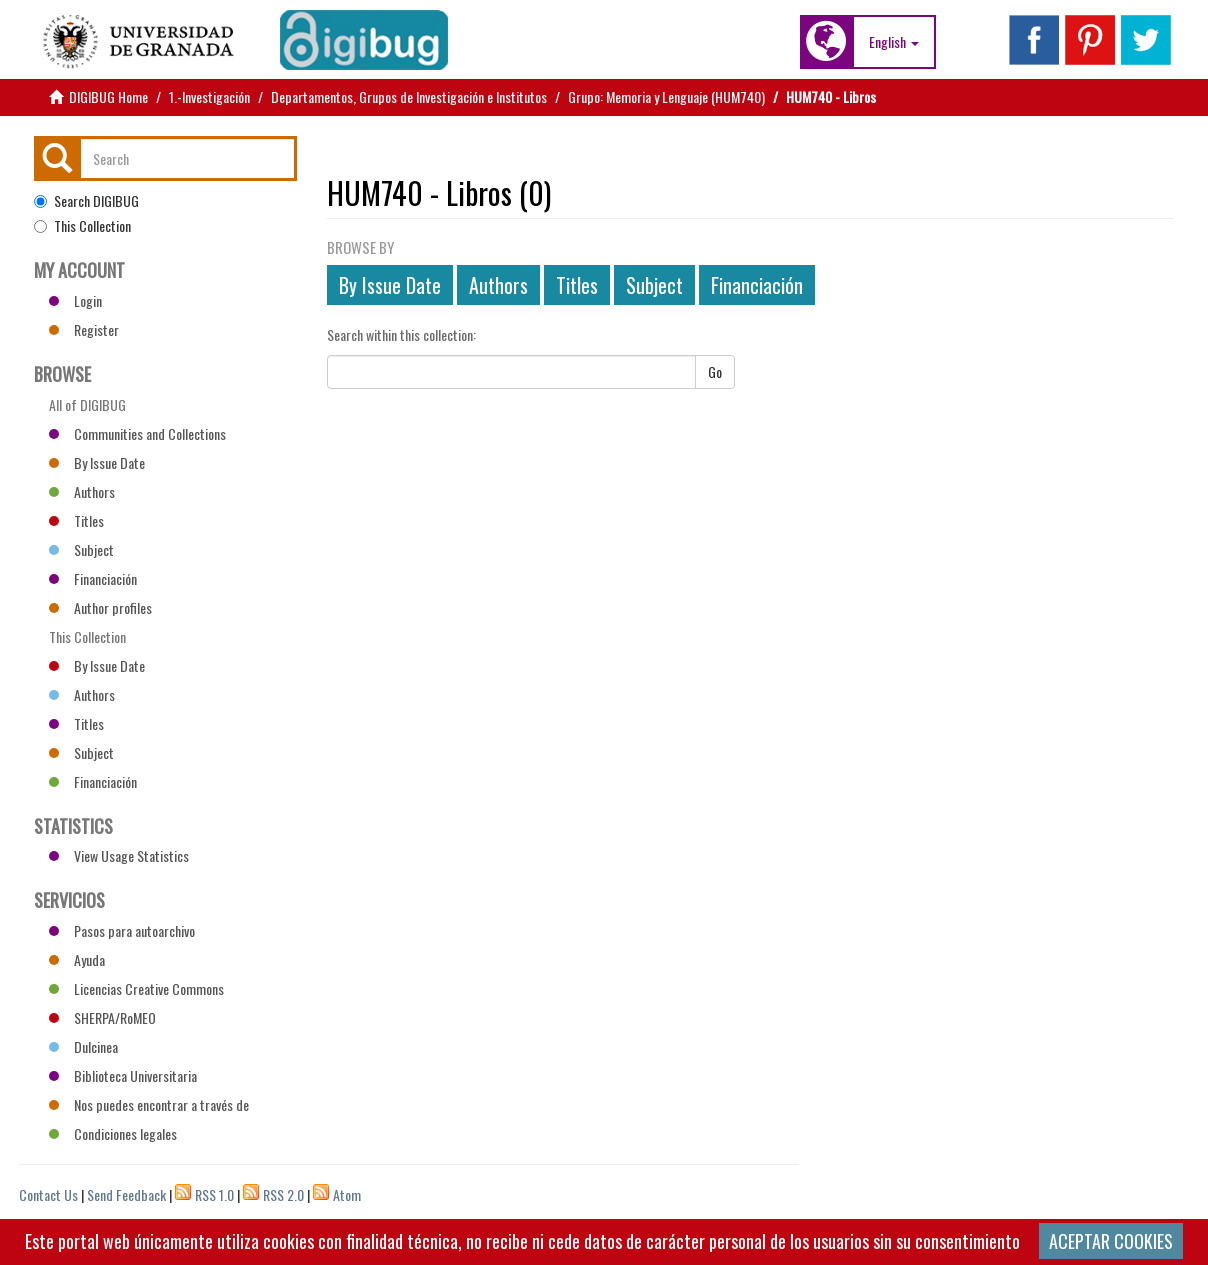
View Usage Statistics (119, 855)
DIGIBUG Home (108, 96)
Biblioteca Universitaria (123, 1075)
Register (84, 329)
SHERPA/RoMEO (102, 1017)
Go (715, 371)
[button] (894, 42)
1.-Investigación (209, 96)
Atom (347, 1194)
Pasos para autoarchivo (122, 930)
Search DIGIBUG (86, 201)
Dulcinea (83, 1046)
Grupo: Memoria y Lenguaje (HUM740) (666, 96)
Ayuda (77, 959)
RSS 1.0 (214, 1194)
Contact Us (48, 1194)
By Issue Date (390, 285)
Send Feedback (126, 1194)
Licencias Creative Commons (136, 988)
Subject (654, 285)
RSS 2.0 (283, 1194)
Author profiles (100, 607)
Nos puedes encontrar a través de (149, 1104)
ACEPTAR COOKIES (1111, 1241)
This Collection (82, 226)
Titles (577, 285)
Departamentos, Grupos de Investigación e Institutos (409, 96)
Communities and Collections (137, 433)
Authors (498, 285)
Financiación (757, 285)
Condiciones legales (113, 1133)
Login (75, 300)
